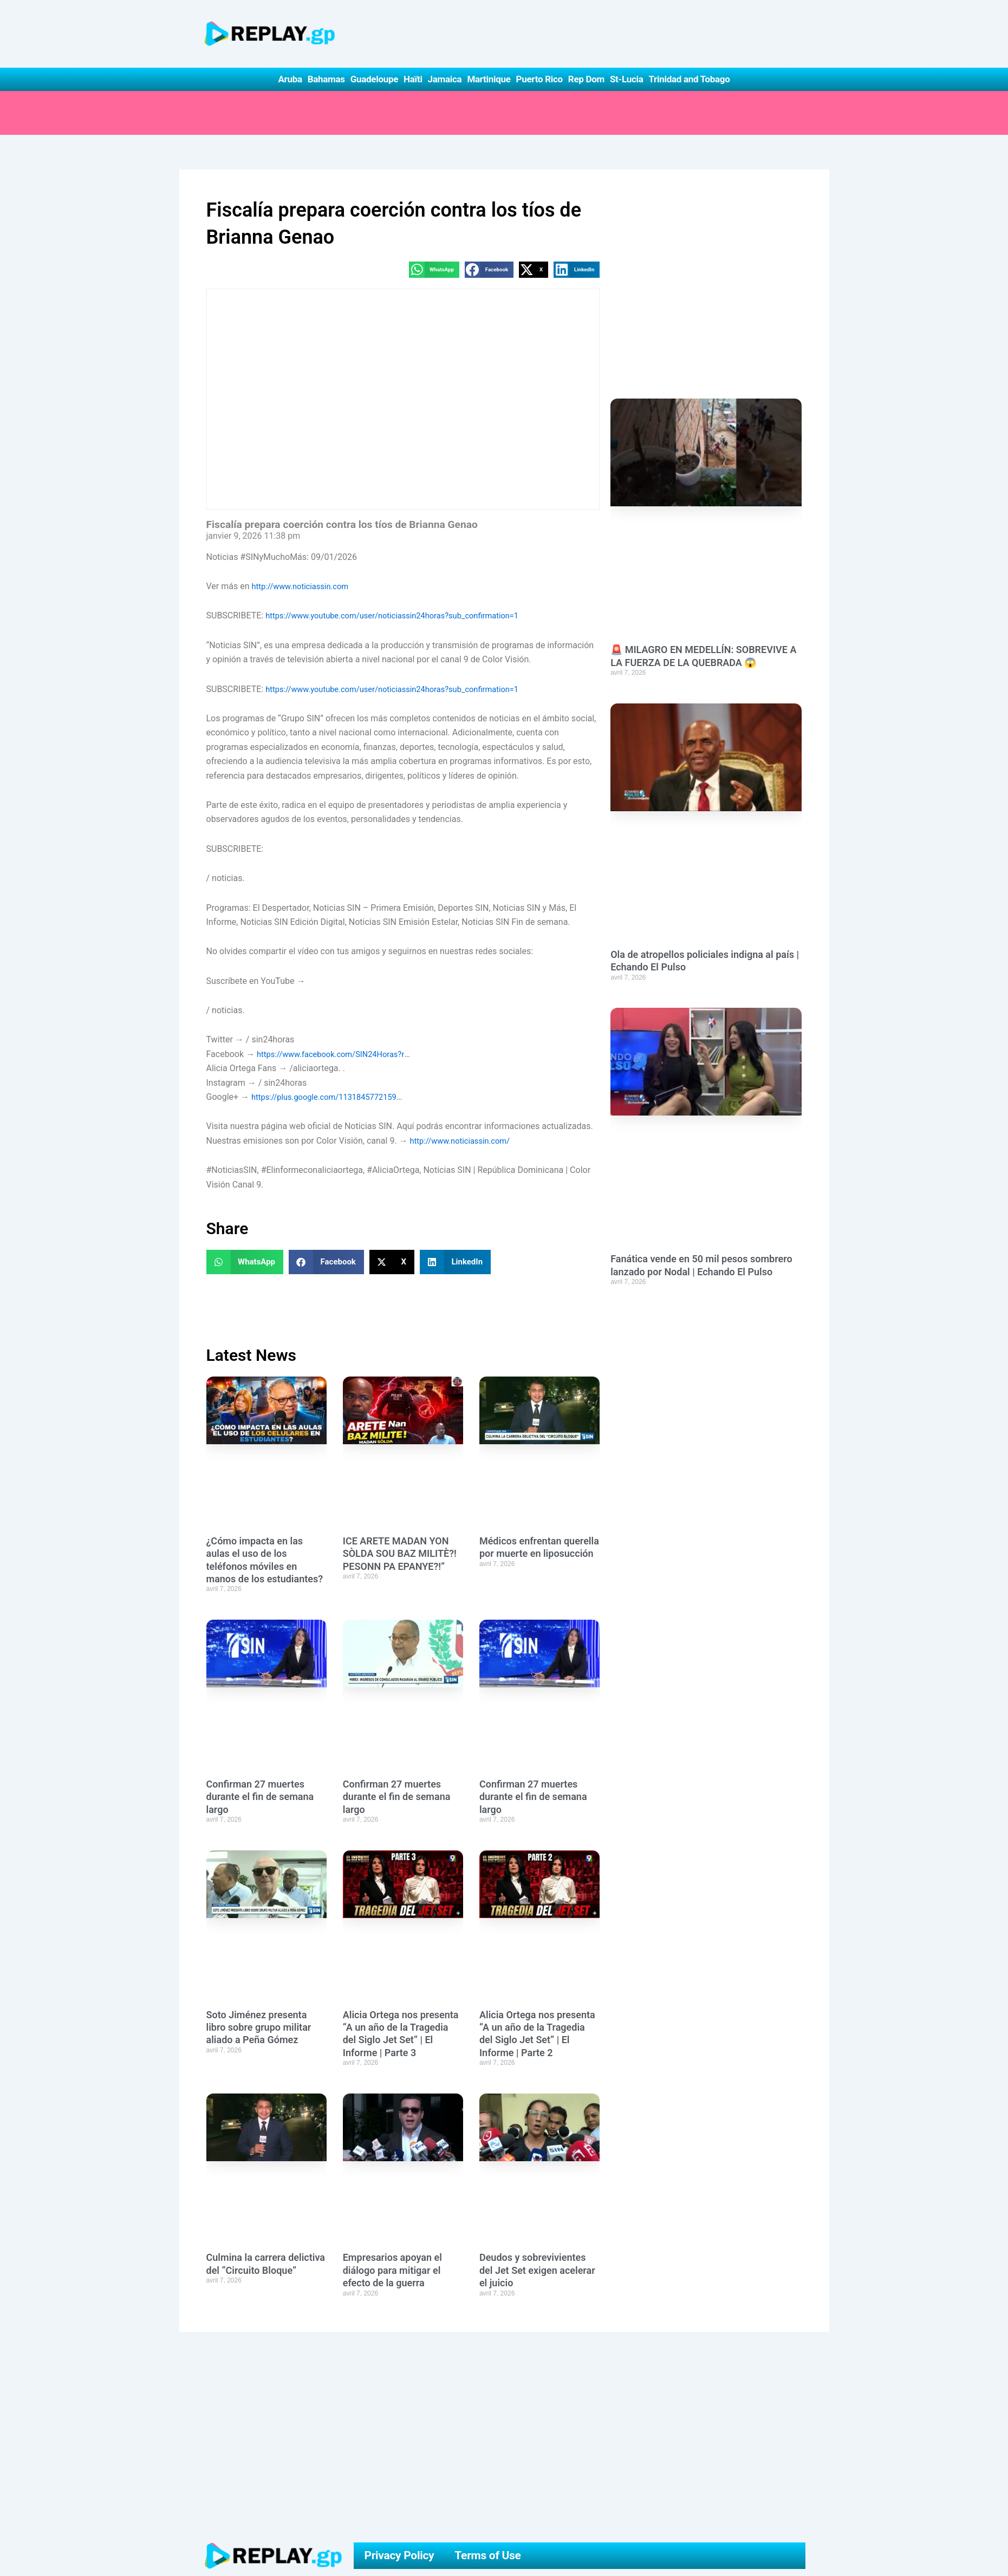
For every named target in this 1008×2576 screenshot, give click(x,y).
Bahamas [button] (326, 79)
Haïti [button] (413, 79)
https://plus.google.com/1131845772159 (331, 1097)
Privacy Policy (399, 2555)
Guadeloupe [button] (374, 79)
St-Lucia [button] (626, 79)
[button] (434, 270)
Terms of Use (487, 2555)
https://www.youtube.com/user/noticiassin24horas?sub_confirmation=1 (404, 616)
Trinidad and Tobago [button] (689, 79)
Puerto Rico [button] (539, 79)
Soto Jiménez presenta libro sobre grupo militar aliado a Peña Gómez (258, 2028)
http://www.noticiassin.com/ (465, 1141)
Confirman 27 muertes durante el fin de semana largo (260, 1797)
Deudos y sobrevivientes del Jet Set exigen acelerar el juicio (537, 2271)
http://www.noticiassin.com (304, 587)
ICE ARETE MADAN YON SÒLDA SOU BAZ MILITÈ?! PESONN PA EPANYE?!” (400, 1554)
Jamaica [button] (445, 79)
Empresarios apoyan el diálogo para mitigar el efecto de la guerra (392, 2271)
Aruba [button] (290, 79)
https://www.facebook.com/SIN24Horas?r (337, 1054)
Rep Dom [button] (586, 79)
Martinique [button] (488, 79)
